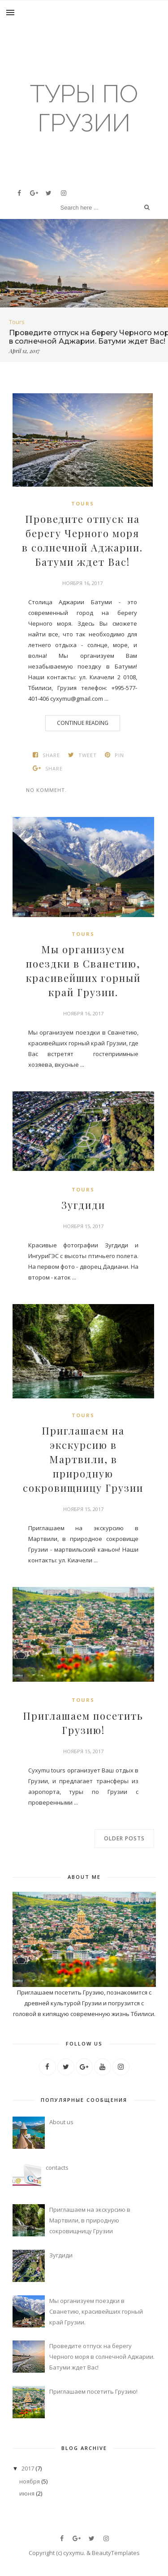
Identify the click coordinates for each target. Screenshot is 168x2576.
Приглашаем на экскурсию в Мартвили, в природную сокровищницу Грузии (83, 1459)
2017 (28, 2468)
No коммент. (46, 790)
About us (61, 2122)
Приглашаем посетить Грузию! (83, 1723)
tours (17, 322)
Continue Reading (82, 723)
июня (26, 2493)
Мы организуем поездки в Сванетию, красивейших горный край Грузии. (83, 971)
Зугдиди (83, 1205)
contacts (57, 2168)
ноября (29, 2481)
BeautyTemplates (116, 2553)
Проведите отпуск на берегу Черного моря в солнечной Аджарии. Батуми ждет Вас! (82, 540)
